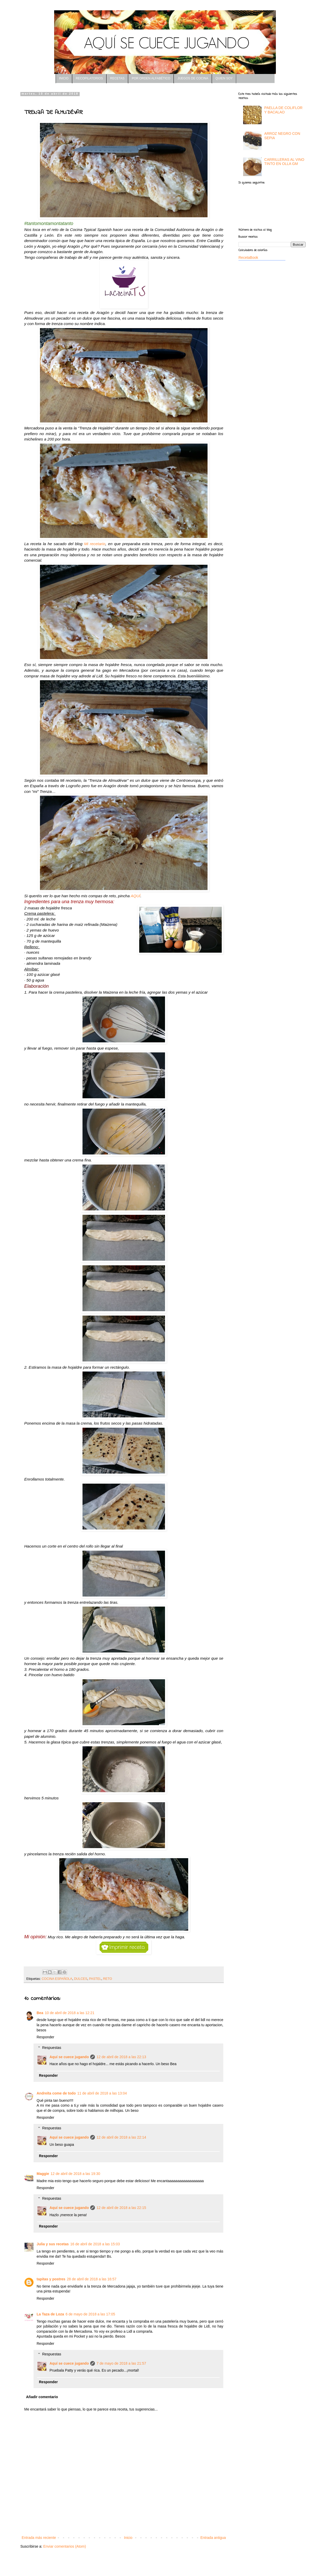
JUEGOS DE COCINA (192, 78)
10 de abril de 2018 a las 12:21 (69, 2013)
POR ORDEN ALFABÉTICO (151, 78)
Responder (45, 2037)
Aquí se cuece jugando (69, 2057)
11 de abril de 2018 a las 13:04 (102, 2093)
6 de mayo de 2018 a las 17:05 (90, 2314)
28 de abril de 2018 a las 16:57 (91, 2279)
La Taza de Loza (50, 2314)
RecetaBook (248, 257)
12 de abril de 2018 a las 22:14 (121, 2137)
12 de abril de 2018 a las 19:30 (75, 2174)
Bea (40, 2013)
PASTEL (95, 1979)
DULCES (80, 1979)
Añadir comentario (42, 2397)
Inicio (128, 2538)
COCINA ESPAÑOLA (57, 1979)
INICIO (64, 78)
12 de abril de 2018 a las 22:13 (121, 2057)
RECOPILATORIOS (89, 78)
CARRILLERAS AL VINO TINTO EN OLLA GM (284, 161)
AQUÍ (136, 896)
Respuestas (51, 2048)
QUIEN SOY (224, 78)
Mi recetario (94, 544)
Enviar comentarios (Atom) (64, 2546)
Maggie (43, 2174)
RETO (107, 1979)
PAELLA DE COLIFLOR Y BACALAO (283, 110)
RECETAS (117, 78)
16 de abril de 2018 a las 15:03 (95, 2244)
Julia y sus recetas (53, 2244)
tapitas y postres (51, 2279)
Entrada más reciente (39, 2538)
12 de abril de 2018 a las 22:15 (121, 2208)
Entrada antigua (213, 2538)
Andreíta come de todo (56, 2093)
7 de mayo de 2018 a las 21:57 (121, 2363)
